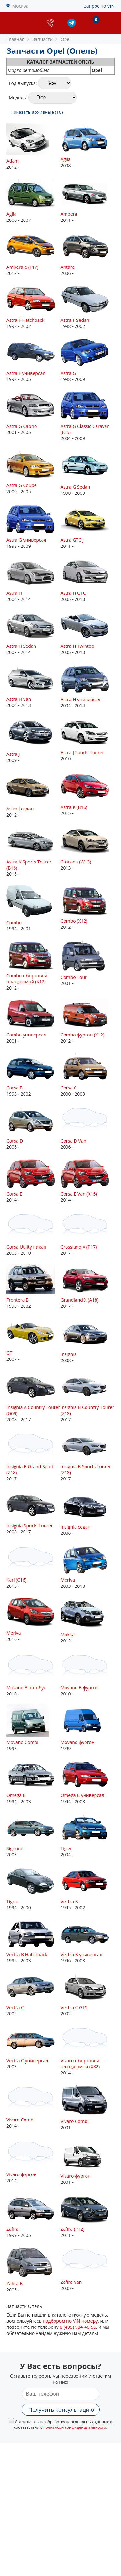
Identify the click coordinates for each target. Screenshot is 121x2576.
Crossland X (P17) (79, 1247)
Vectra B (69, 1901)
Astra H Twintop (77, 646)
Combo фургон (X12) (83, 1035)
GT (9, 1353)
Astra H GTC (73, 593)
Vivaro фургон (21, 2174)
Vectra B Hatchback (26, 1954)
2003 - (33, 1835)
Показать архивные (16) (36, 112)
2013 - (88, 848)
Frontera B (17, 1300)
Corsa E (14, 1194)
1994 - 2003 (33, 1782)
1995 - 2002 (88, 1888)
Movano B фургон (80, 1688)
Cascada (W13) (76, 862)
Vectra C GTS (74, 2007)
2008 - (88, 146)
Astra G (68, 373)
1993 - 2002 (33, 1074)
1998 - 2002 (33, 306)
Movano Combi (22, 1742)
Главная (15, 39)
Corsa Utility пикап (26, 1247)
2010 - (88, 739)
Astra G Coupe (21, 485)
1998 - (33, 1728)
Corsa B (14, 1088)
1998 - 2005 (33, 359)
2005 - (33, 2269)
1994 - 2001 (33, 908)
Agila (66, 159)
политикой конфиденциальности (74, 2427)
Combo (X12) (74, 921)
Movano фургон (78, 1742)
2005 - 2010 (88, 579)
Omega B (16, 1795)
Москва (20, 6)
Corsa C (69, 1088)
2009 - (33, 740)
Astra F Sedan (75, 320)
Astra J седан (20, 809)
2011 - (88, 200)
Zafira (12, 2229)
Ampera (69, 214)
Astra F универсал (25, 373)
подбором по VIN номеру (70, 2321)
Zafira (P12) (73, 2229)
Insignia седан (76, 1527)
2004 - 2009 (88, 415)
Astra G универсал (26, 540)
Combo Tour (74, 977)
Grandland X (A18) (80, 1300)
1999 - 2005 (33, 2215)
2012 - (33, 147)
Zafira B (14, 2284)
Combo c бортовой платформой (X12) (26, 978)
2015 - (88, 793)
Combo (14, 922)
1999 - (88, 1728)
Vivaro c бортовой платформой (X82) (80, 2063)
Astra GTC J (72, 540)
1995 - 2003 (33, 1941)
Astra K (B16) (74, 807)
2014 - (33, 1180)
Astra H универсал (80, 699)
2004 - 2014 (33, 579)
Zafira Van (71, 2282)
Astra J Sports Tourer (82, 752)
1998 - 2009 (88, 359)
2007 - (33, 1339)
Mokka (68, 1634)
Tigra (66, 1848)
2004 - (88, 1835)
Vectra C (15, 2007)
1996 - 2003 (88, 1941)
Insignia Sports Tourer (29, 1526)
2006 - (88, 253)
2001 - (88, 963)
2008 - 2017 (33, 1397)
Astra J (13, 754)
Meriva (68, 1580)
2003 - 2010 (33, 1233)
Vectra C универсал (27, 2060)
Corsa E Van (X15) (79, 1194)
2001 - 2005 (33, 412)
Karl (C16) (16, 1580)
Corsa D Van (73, 1141)
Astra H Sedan (21, 646)
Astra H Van (18, 699)
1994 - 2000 (33, 1888)
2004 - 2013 (33, 685)
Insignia (69, 1354)
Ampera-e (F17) (22, 267)
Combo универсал (26, 1035)
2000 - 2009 (88, 1074)
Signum (14, 1848)
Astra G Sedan (75, 487)
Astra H (14, 593)
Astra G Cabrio (21, 426)
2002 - (33, 1994)
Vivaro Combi (20, 2120)
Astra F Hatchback (25, 320)
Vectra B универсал (81, 1954)
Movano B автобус (26, 1688)
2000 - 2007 (33, 200)
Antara (68, 267)
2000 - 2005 (33, 472)
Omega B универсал (82, 1795)
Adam (12, 161)
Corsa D (14, 1141)
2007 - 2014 (33, 632)
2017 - (33, 253)
